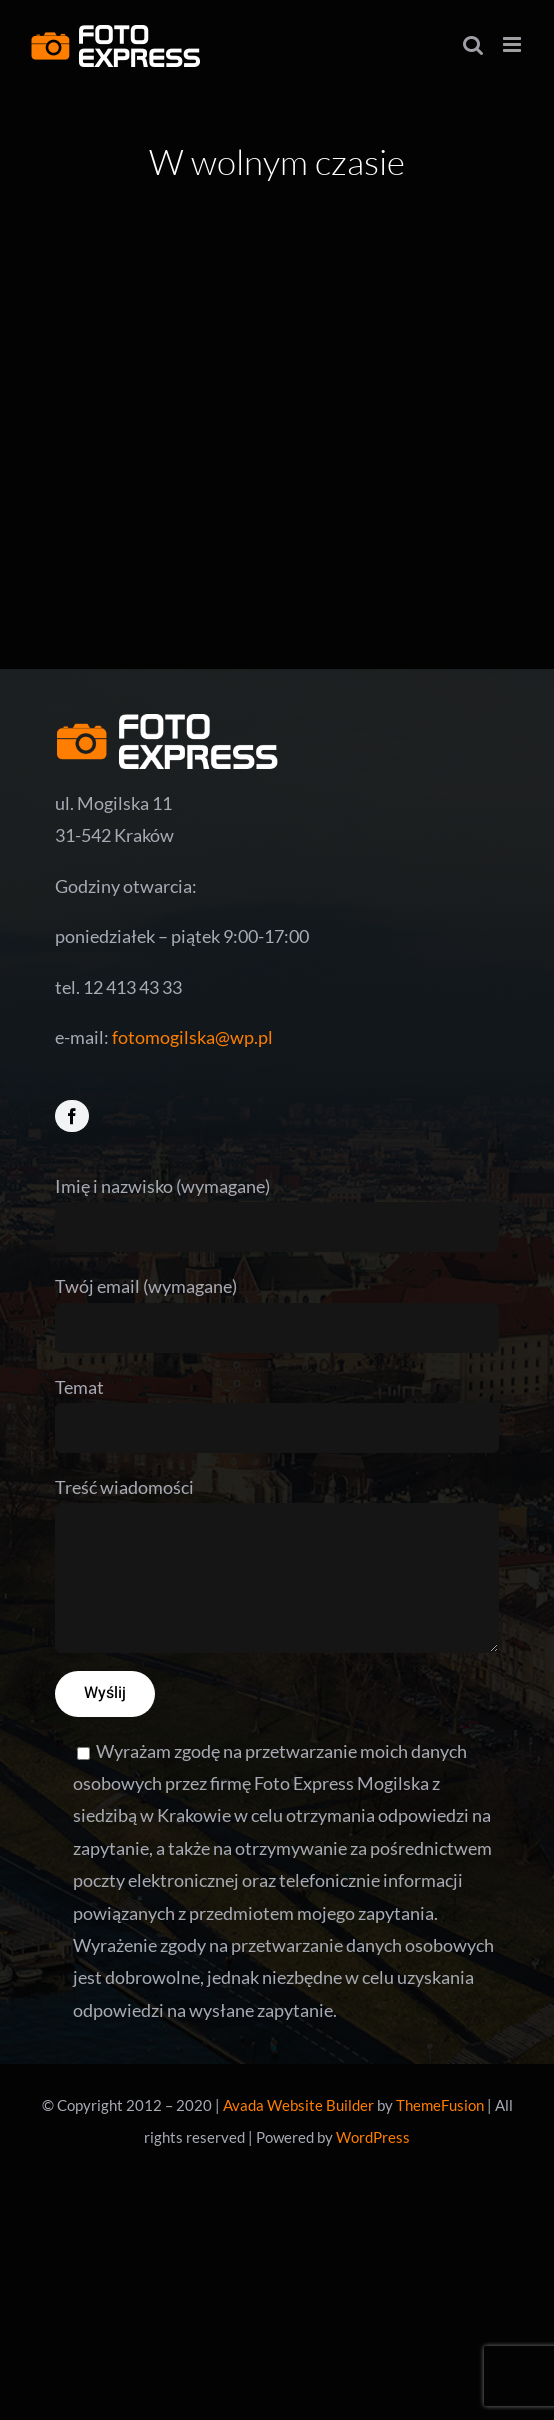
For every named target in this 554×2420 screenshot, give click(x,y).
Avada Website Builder (298, 2105)
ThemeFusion (440, 2105)
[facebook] (72, 1116)
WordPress (373, 2137)
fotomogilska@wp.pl (192, 1037)
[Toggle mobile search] (473, 44)
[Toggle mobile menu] (513, 44)
